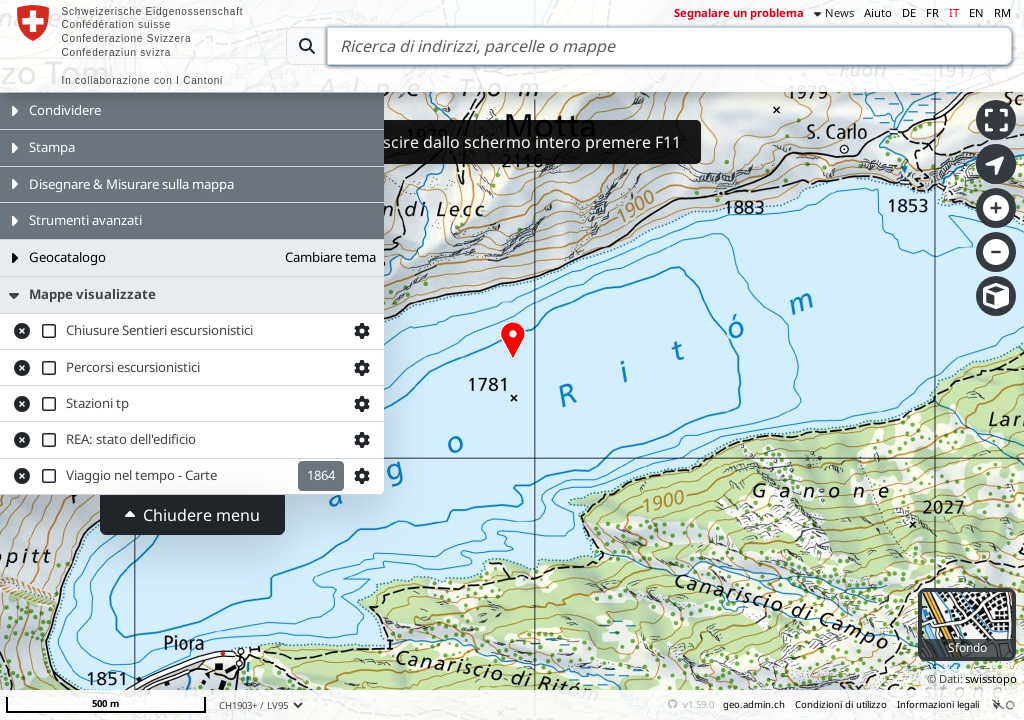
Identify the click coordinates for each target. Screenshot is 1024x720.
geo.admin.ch (754, 704)
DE (909, 12)
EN (976, 12)
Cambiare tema (330, 257)
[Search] (669, 46)
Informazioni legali (938, 704)
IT (954, 12)
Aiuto (878, 12)
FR (932, 12)
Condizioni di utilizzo (841, 704)
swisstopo (991, 678)
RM (1002, 12)
